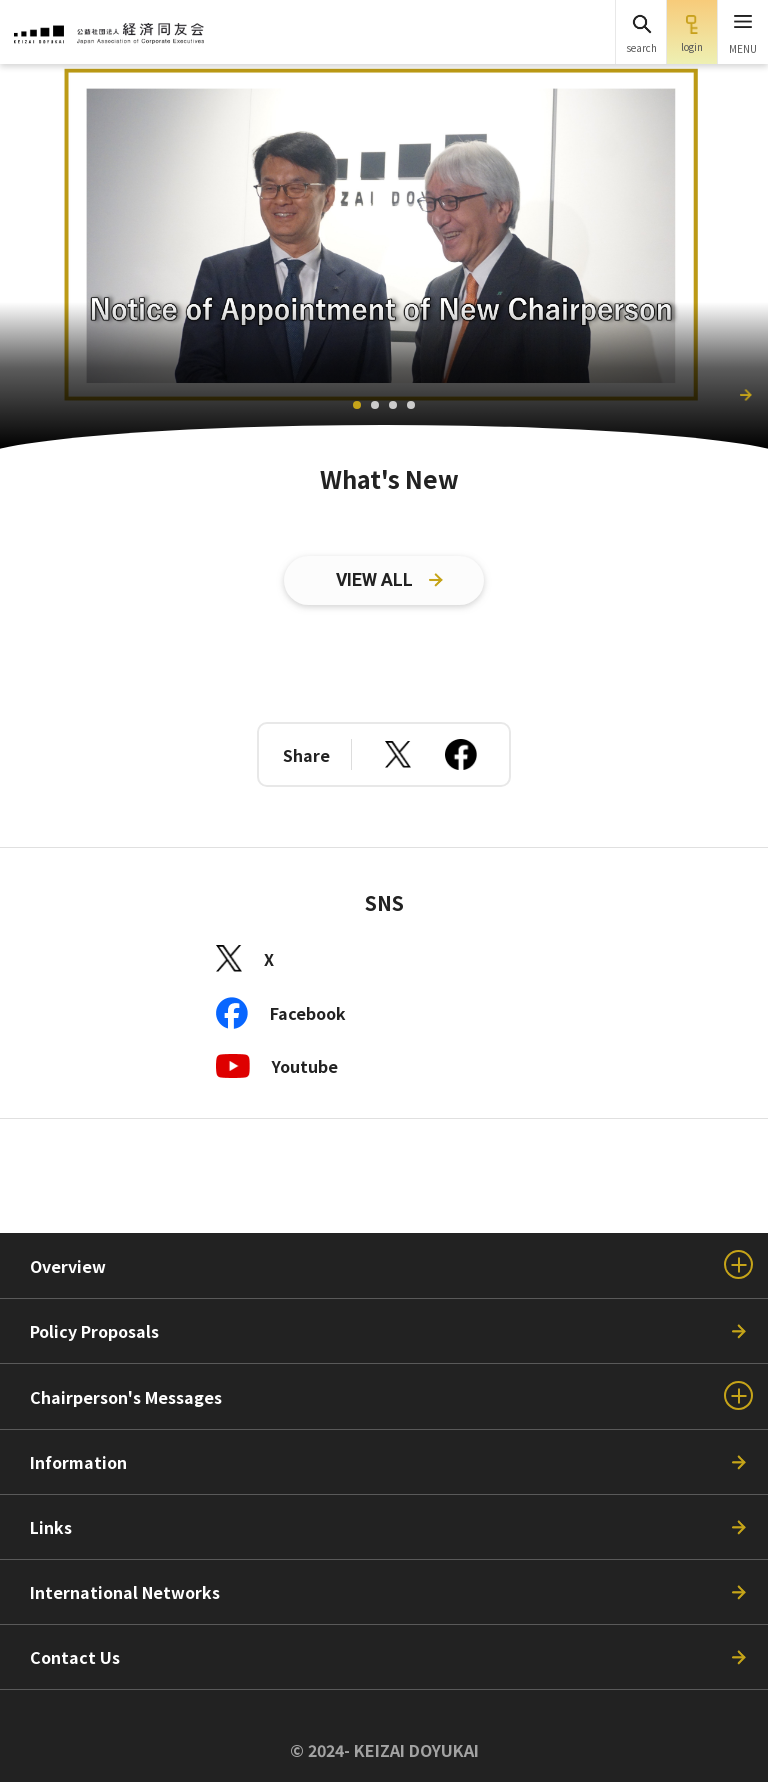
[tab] (357, 405)
